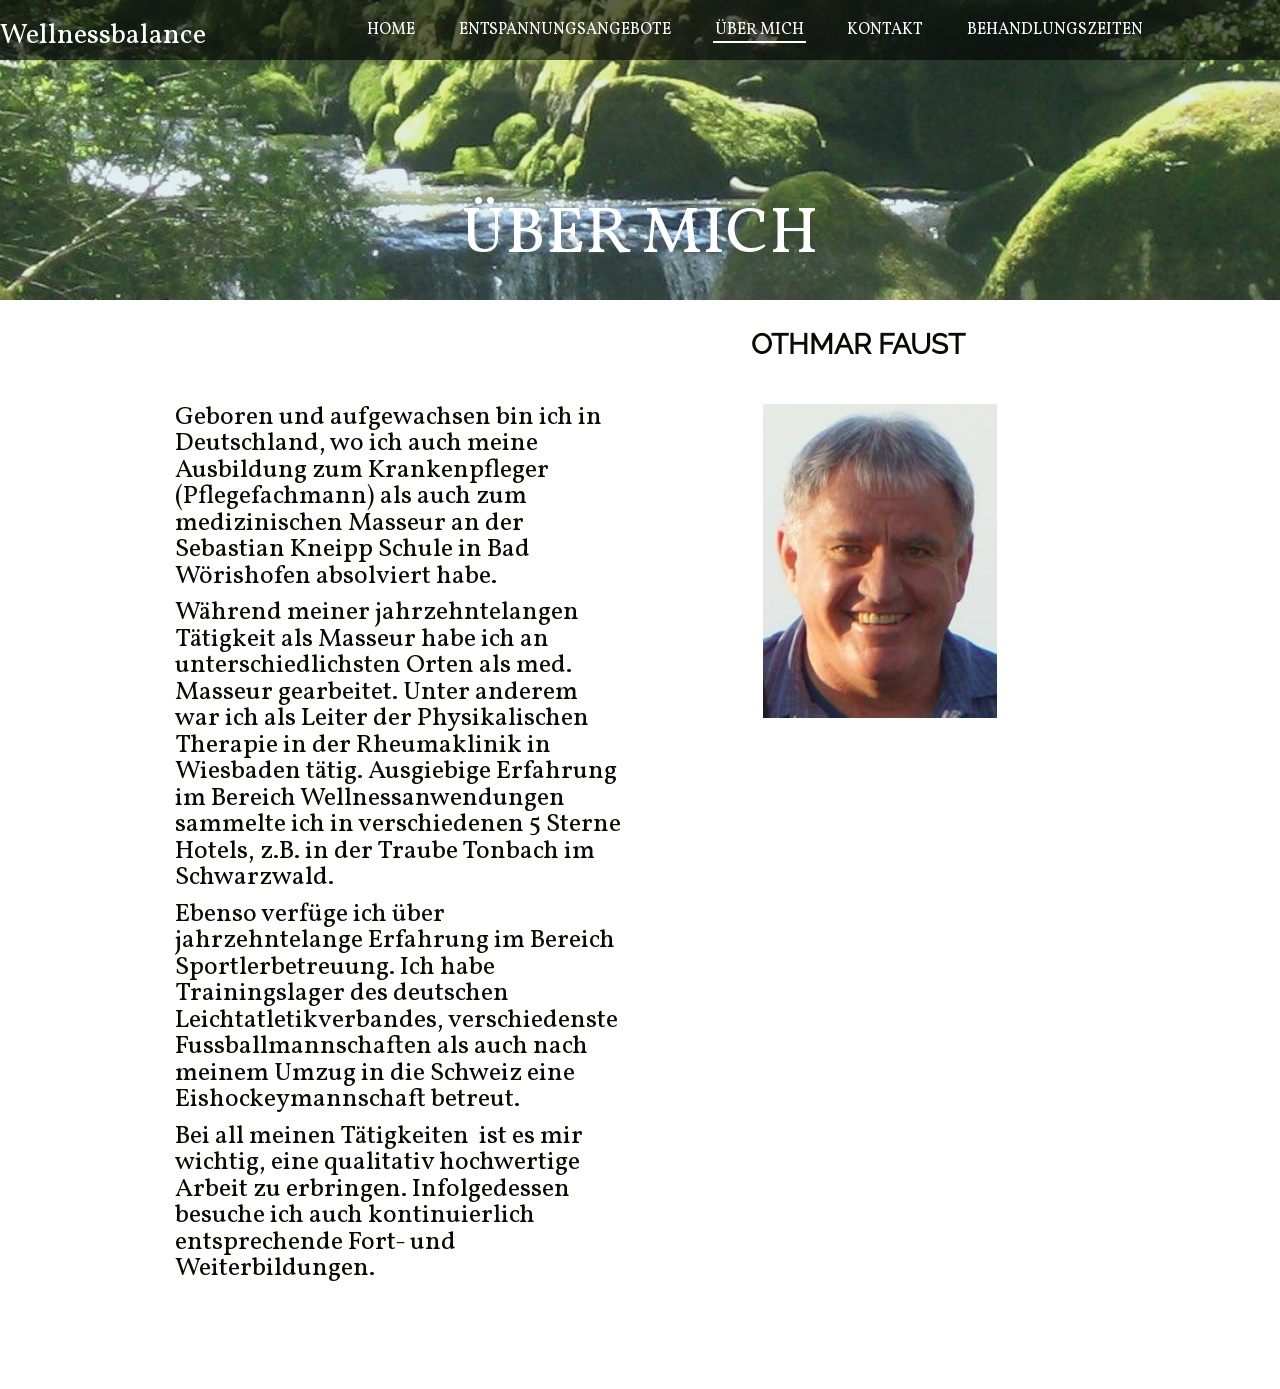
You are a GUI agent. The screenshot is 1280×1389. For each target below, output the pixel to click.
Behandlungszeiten (1055, 30)
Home (391, 30)
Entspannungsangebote (565, 30)
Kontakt (885, 30)
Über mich (759, 30)
